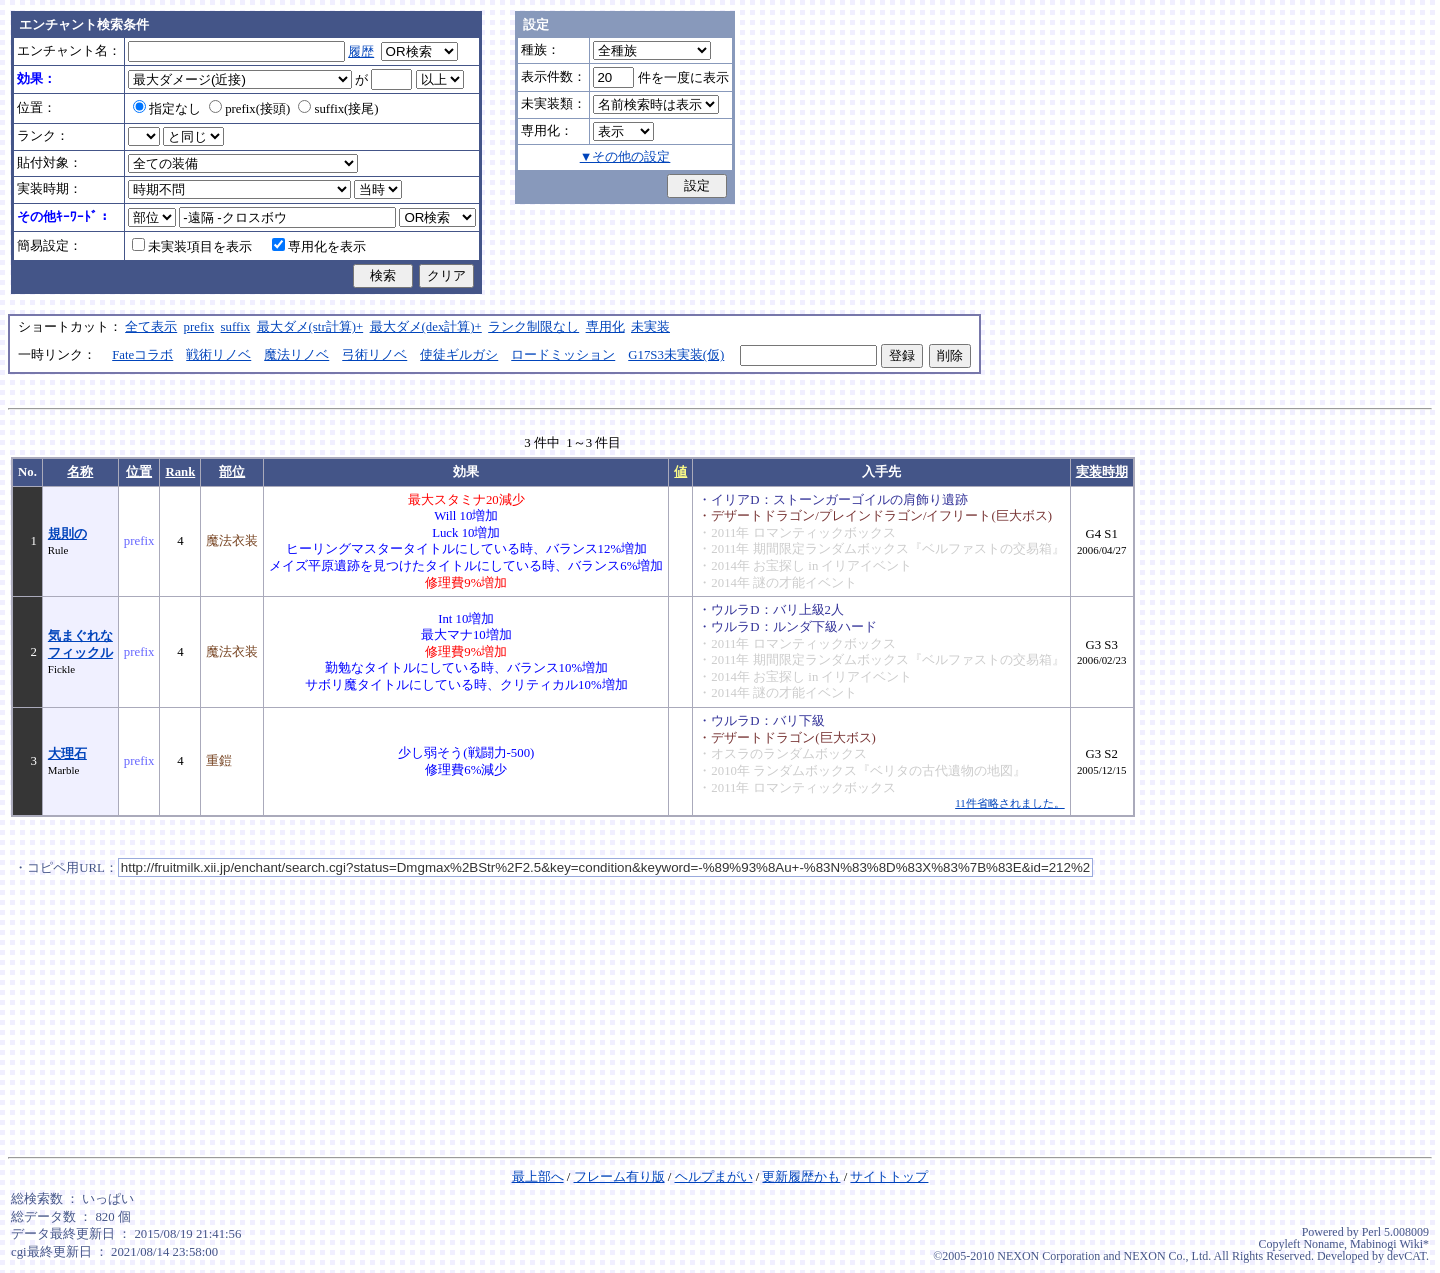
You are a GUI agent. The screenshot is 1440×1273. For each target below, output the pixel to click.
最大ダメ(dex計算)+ (426, 327)
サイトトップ (889, 1177)
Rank (180, 472)
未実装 (650, 327)
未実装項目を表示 (192, 247)
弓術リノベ (374, 355)
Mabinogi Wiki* (1389, 1244)
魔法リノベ (296, 355)
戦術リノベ (218, 355)
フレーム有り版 (619, 1177)
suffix (236, 327)
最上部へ (538, 1177)
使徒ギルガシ (459, 355)
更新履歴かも (801, 1177)
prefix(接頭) (249, 109)
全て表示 (151, 327)
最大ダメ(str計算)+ (310, 327)
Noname (1323, 1244)
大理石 (67, 754)
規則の (67, 534)
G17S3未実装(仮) (676, 355)
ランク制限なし (533, 327)
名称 (80, 472)
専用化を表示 (319, 247)
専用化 (605, 327)
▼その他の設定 (625, 157)
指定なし (167, 109)
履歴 (361, 52)
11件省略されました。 (1009, 803)
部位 (232, 472)
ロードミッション (563, 355)
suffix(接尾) (338, 109)
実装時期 (1102, 472)
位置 (139, 472)
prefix (199, 327)
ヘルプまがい (714, 1177)
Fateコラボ (142, 355)
